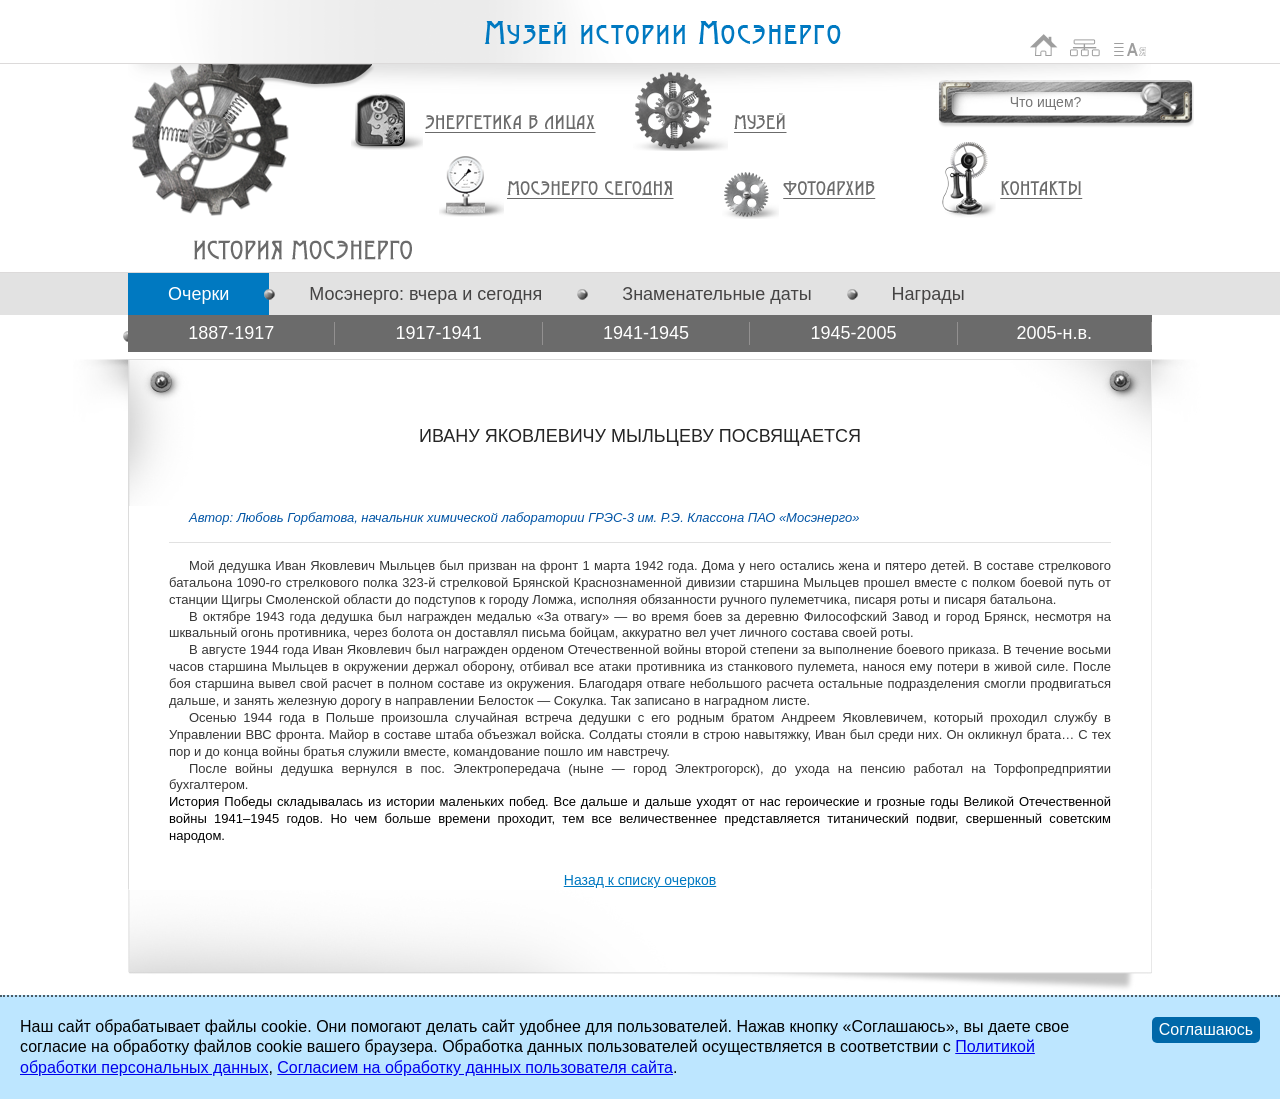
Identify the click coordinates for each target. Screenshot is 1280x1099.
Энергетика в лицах (510, 123)
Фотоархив (828, 189)
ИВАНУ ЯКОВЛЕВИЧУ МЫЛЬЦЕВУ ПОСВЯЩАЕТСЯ (302, 250)
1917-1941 (439, 333)
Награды (928, 294)
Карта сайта (1085, 45)
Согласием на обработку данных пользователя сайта (475, 1067)
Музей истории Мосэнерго (662, 33)
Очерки (198, 294)
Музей (761, 123)
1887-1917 (231, 333)
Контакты (1041, 189)
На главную (1044, 45)
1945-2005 (853, 333)
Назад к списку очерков (640, 880)
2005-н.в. (1055, 333)
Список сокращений (1130, 45)
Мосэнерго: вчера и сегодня (425, 294)
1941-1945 (646, 333)
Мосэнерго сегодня (590, 189)
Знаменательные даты (716, 294)
